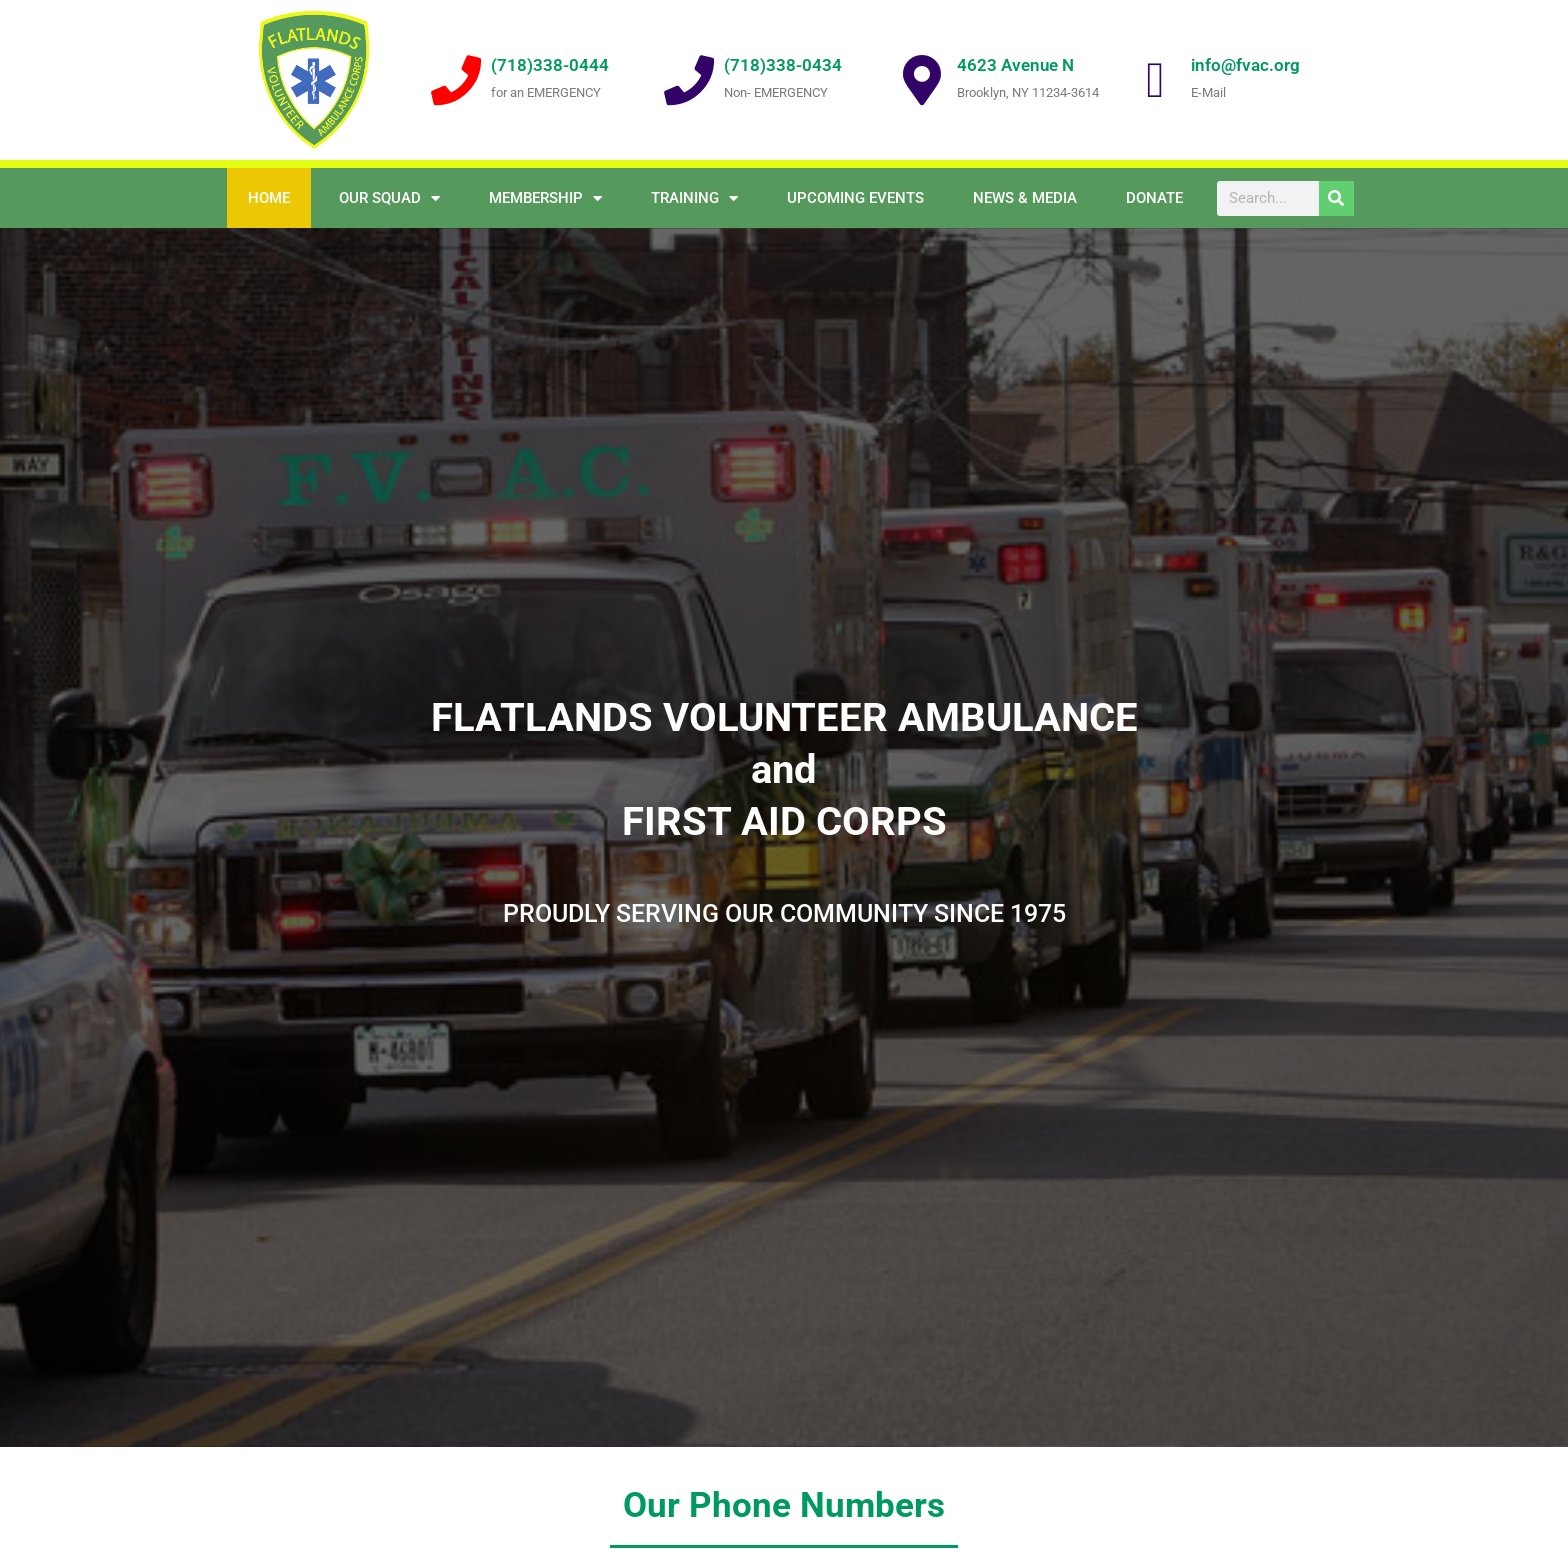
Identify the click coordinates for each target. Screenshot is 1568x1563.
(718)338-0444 (550, 65)
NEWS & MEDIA (1025, 198)
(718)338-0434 (783, 65)
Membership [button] (545, 198)
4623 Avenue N (1015, 65)
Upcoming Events (855, 198)
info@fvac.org (1245, 65)
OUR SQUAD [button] (389, 198)
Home (269, 198)
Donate (1154, 198)
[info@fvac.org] (1156, 80)
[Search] (1336, 198)
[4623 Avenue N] (922, 80)
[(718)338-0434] (689, 80)
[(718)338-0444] (456, 80)
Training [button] (694, 198)
